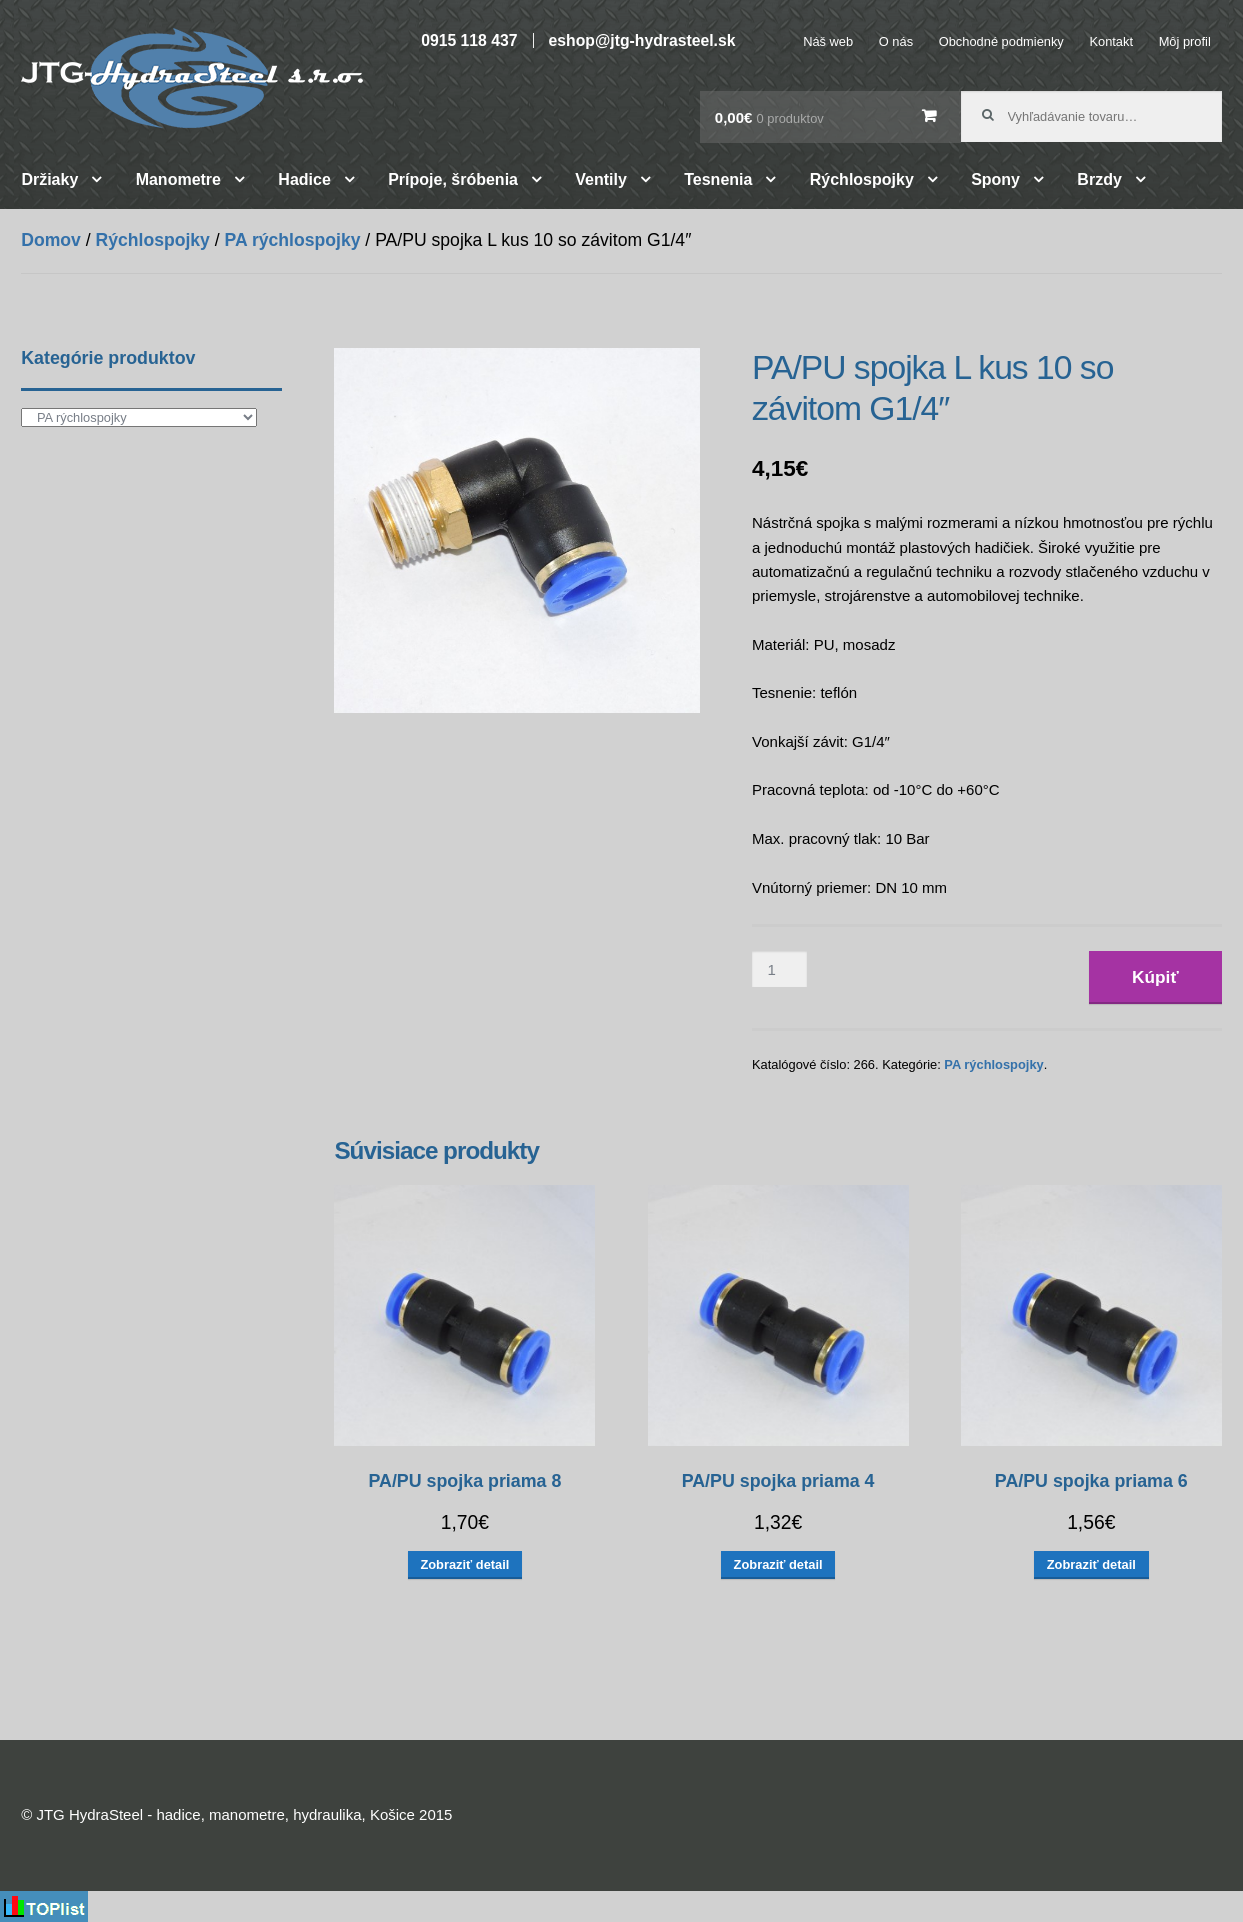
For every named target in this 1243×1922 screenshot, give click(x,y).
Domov (51, 240)
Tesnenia (718, 179)
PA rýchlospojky (293, 240)
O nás (896, 41)
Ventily (601, 179)
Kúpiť (1155, 977)
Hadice (304, 179)
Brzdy (1099, 179)
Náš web (828, 41)
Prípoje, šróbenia (453, 179)
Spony (995, 179)
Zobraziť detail (464, 1564)
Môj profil (1185, 41)
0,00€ (769, 117)
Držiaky (49, 179)
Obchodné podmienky (1001, 41)
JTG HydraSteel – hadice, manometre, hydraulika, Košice (192, 78)
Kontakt (1111, 41)
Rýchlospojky (862, 179)
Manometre (178, 179)
